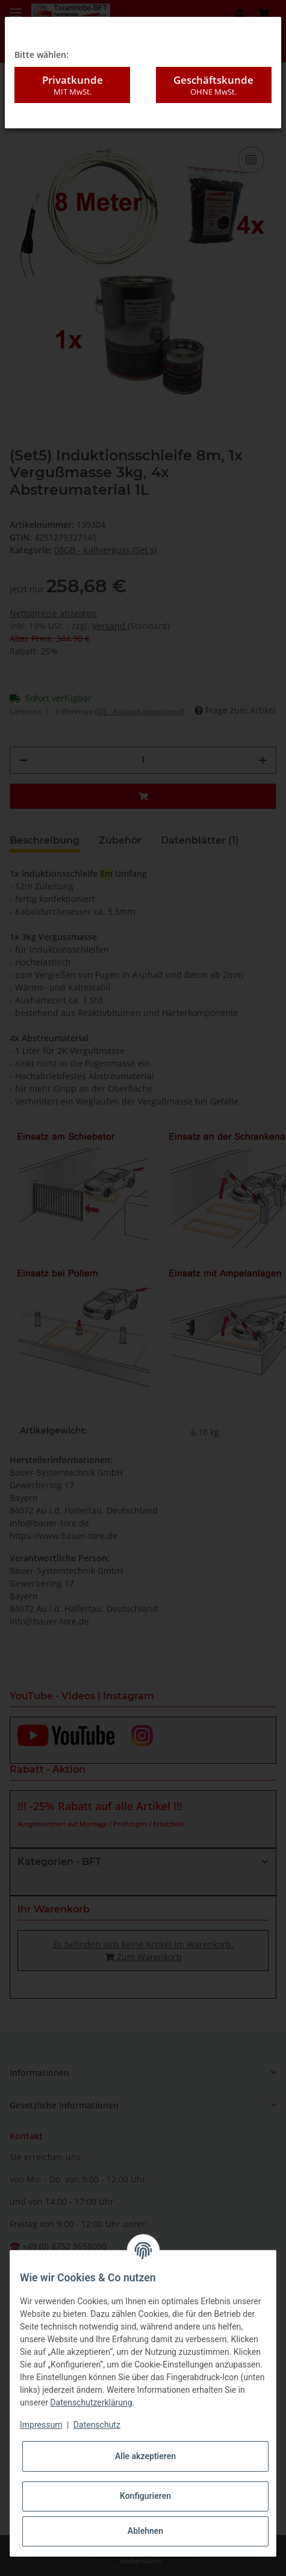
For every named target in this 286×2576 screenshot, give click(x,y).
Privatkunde (72, 85)
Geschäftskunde (214, 85)
